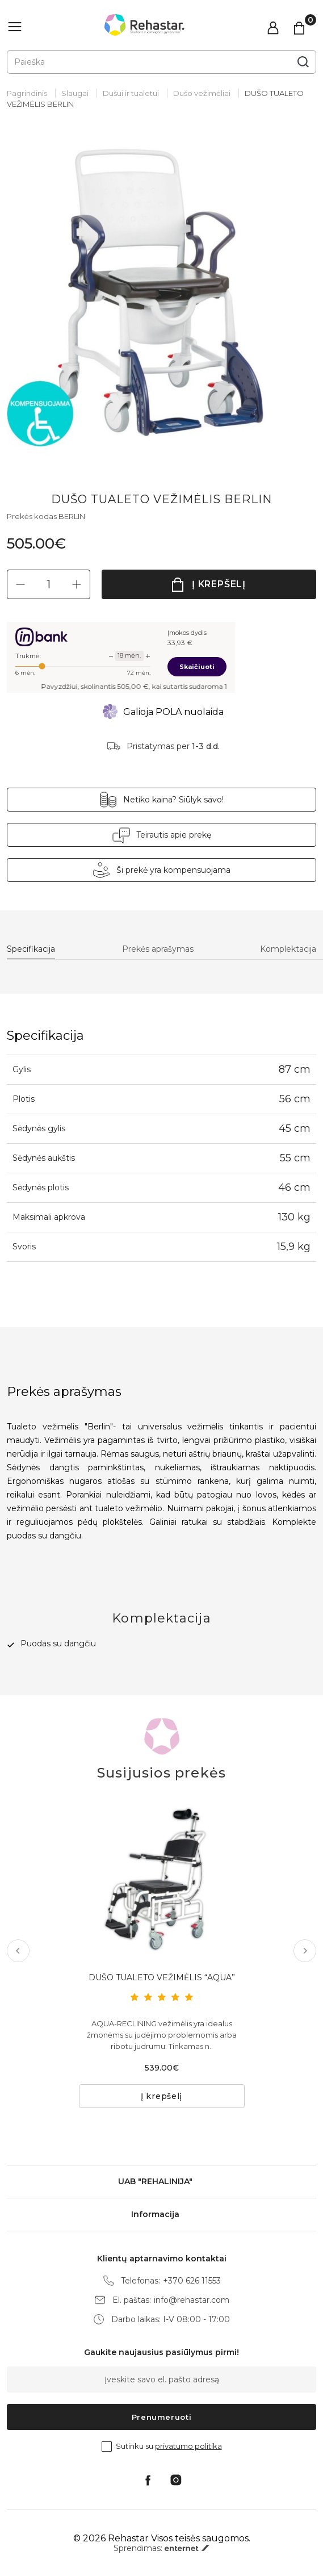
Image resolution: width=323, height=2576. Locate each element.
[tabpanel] (161, 292)
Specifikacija (31, 949)
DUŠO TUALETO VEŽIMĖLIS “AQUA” (162, 1977)
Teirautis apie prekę (173, 835)
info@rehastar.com (191, 2300)
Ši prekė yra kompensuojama (173, 870)
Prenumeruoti (162, 2417)
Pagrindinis (27, 93)
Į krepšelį (219, 584)
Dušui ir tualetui (131, 93)
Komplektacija (288, 949)
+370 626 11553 (192, 2281)
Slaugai (75, 93)
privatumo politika (188, 2445)
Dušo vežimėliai (201, 93)
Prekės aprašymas (158, 949)
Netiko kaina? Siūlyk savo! (173, 799)
